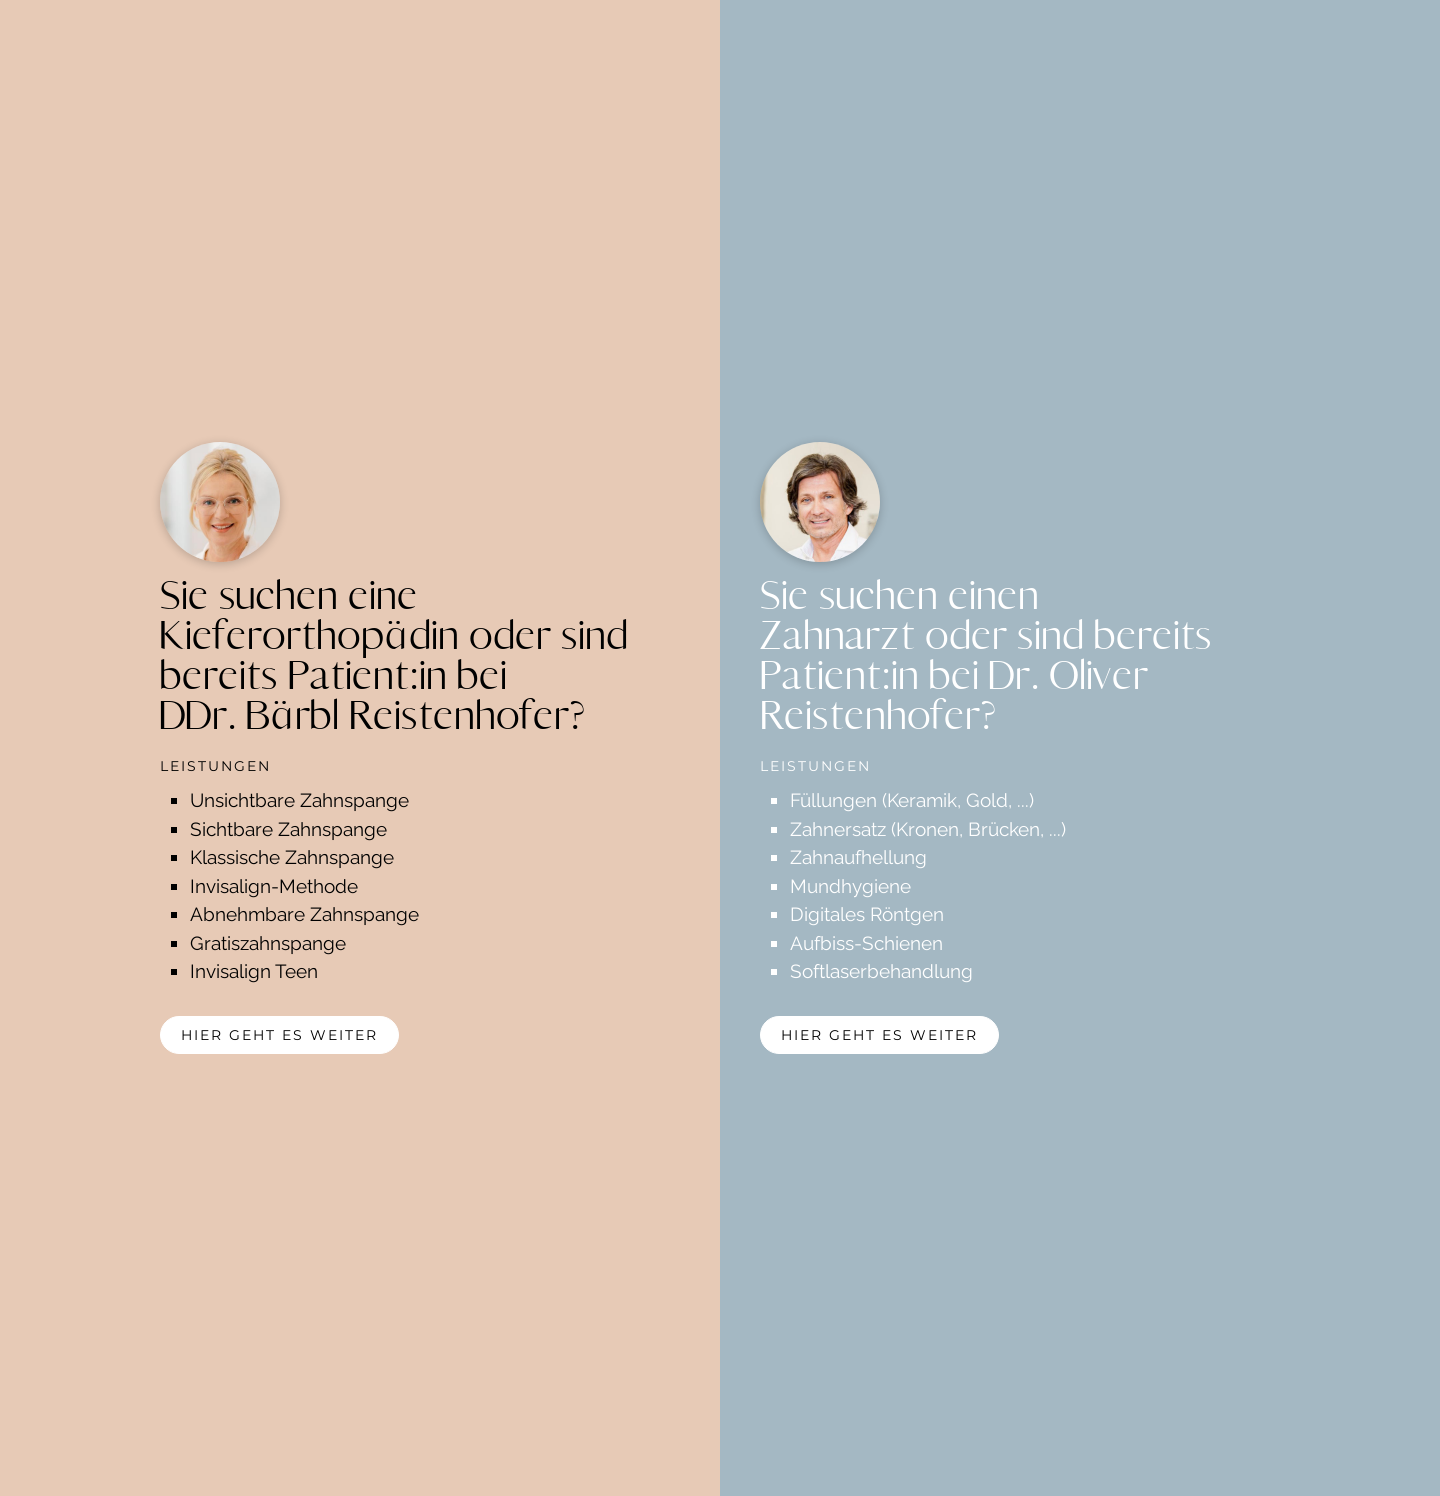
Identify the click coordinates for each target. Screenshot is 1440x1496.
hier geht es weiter (279, 1035)
